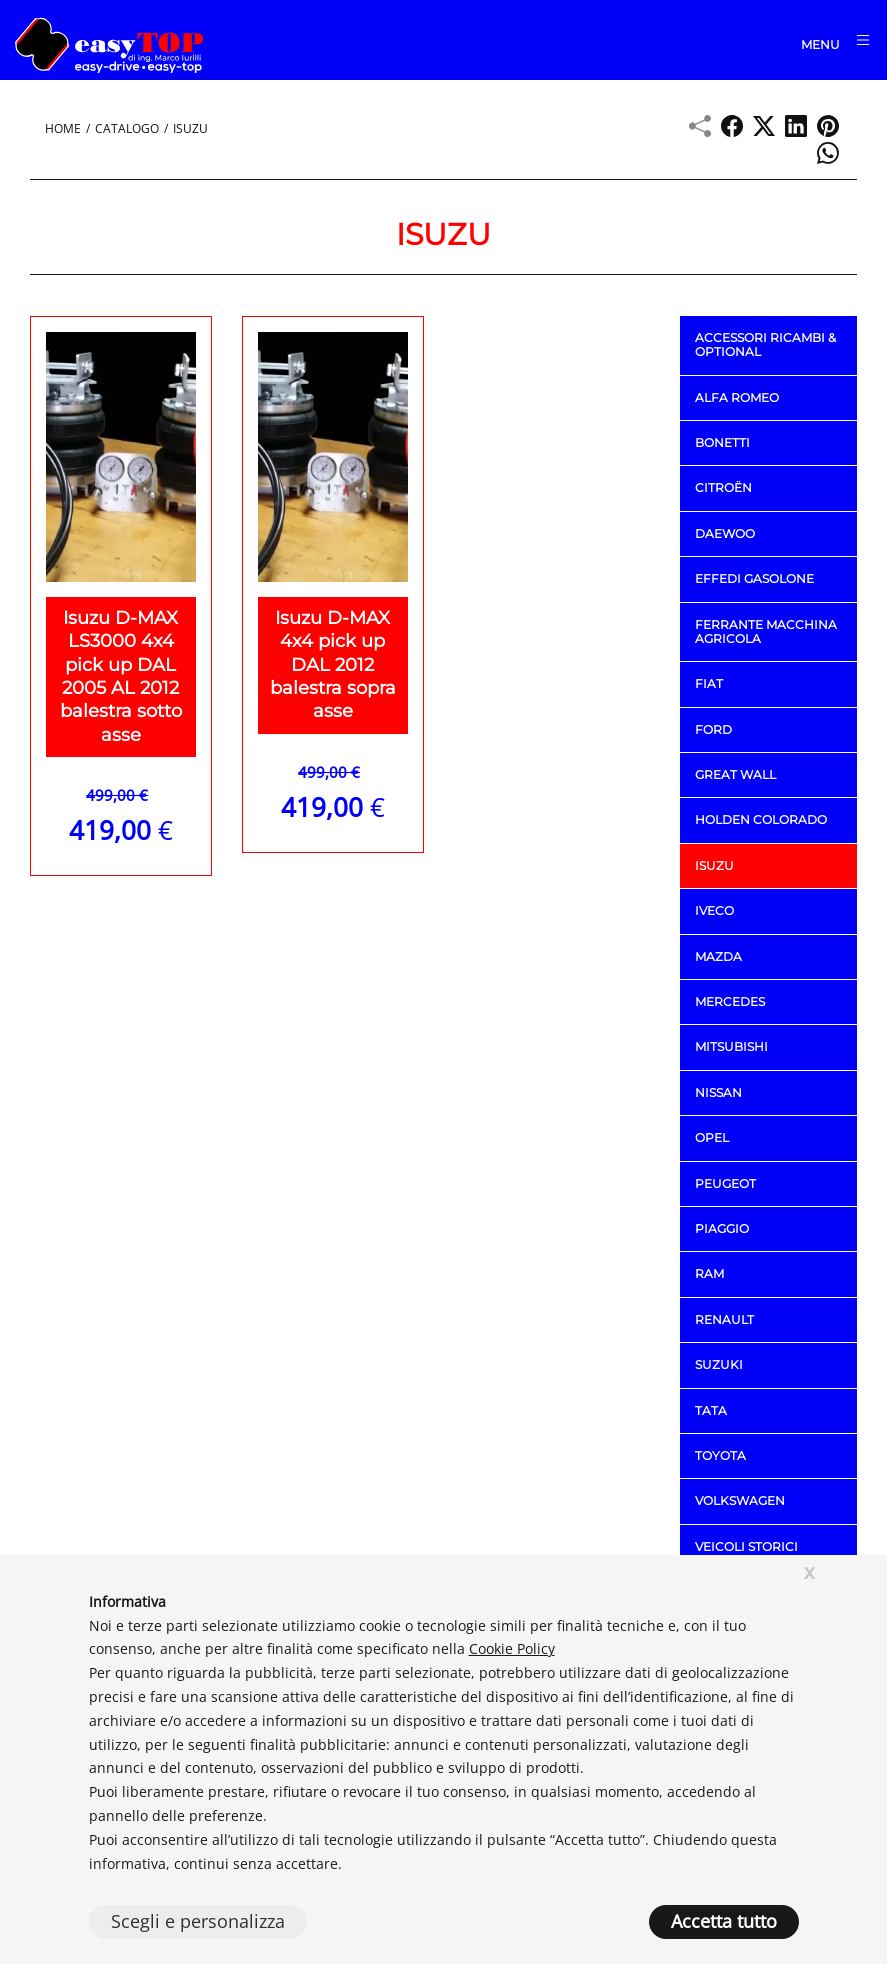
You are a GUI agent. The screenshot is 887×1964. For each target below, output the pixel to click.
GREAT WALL (735, 774)
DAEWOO (725, 533)
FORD (713, 729)
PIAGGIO (722, 1228)
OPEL (712, 1137)
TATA (711, 1409)
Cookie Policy (512, 1648)
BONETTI (722, 442)
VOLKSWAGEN (740, 1500)
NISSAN (718, 1092)
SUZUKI (719, 1364)
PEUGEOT (725, 1182)
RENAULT (724, 1319)
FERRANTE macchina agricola (766, 630)
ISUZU (714, 865)
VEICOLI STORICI (746, 1546)
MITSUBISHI (731, 1046)
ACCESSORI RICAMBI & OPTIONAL (765, 344)
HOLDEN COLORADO (761, 819)
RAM (709, 1273)
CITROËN (723, 487)
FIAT (709, 683)
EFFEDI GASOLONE (754, 578)
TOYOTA (720, 1455)
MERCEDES (730, 1001)
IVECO (714, 910)
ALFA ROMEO (737, 396)
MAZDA (718, 955)
